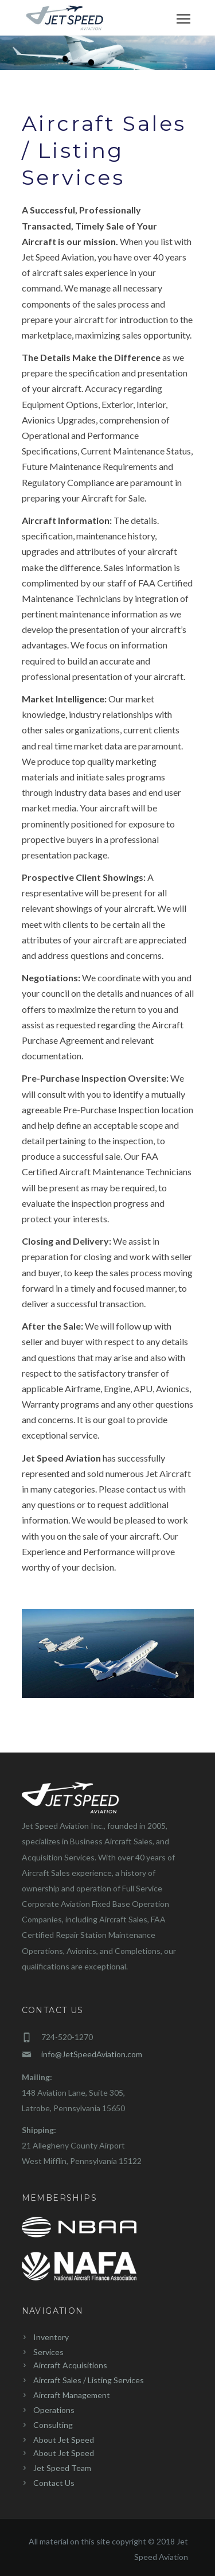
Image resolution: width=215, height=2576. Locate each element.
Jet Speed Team (62, 2468)
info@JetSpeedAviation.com (91, 2054)
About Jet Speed (63, 2440)
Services (48, 2352)
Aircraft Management (71, 2395)
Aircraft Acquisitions (70, 2365)
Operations (54, 2410)
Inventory (51, 2337)
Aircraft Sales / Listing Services (88, 2380)
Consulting (53, 2425)
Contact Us (54, 2483)
